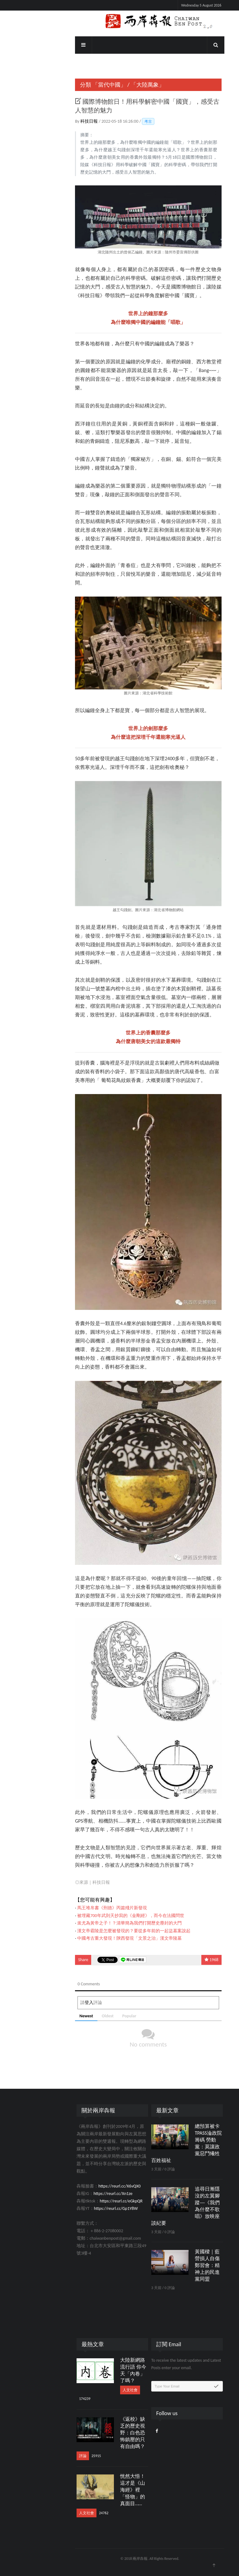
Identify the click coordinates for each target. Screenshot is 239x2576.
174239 (54, 2399)
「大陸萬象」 (117, 84)
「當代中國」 (79, 84)
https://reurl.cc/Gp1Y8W (85, 2208)
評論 (52, 2456)
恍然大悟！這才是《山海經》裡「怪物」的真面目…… (102, 2489)
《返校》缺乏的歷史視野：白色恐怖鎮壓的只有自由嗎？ (102, 2432)
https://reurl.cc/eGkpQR (90, 2201)
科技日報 (59, 121)
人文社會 (99, 2390)
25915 (66, 2456)
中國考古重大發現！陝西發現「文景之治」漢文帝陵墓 (99, 1938)
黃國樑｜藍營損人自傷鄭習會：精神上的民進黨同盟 (177, 2265)
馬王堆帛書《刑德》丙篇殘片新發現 (82, 1907)
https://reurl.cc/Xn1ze (82, 2193)
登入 (58, 2002)
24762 (73, 2513)
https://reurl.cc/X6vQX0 (89, 2186)
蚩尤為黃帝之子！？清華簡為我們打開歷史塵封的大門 (99, 1923)
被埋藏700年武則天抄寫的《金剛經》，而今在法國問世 (100, 1915)
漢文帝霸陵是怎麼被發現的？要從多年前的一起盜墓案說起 (103, 1930)
